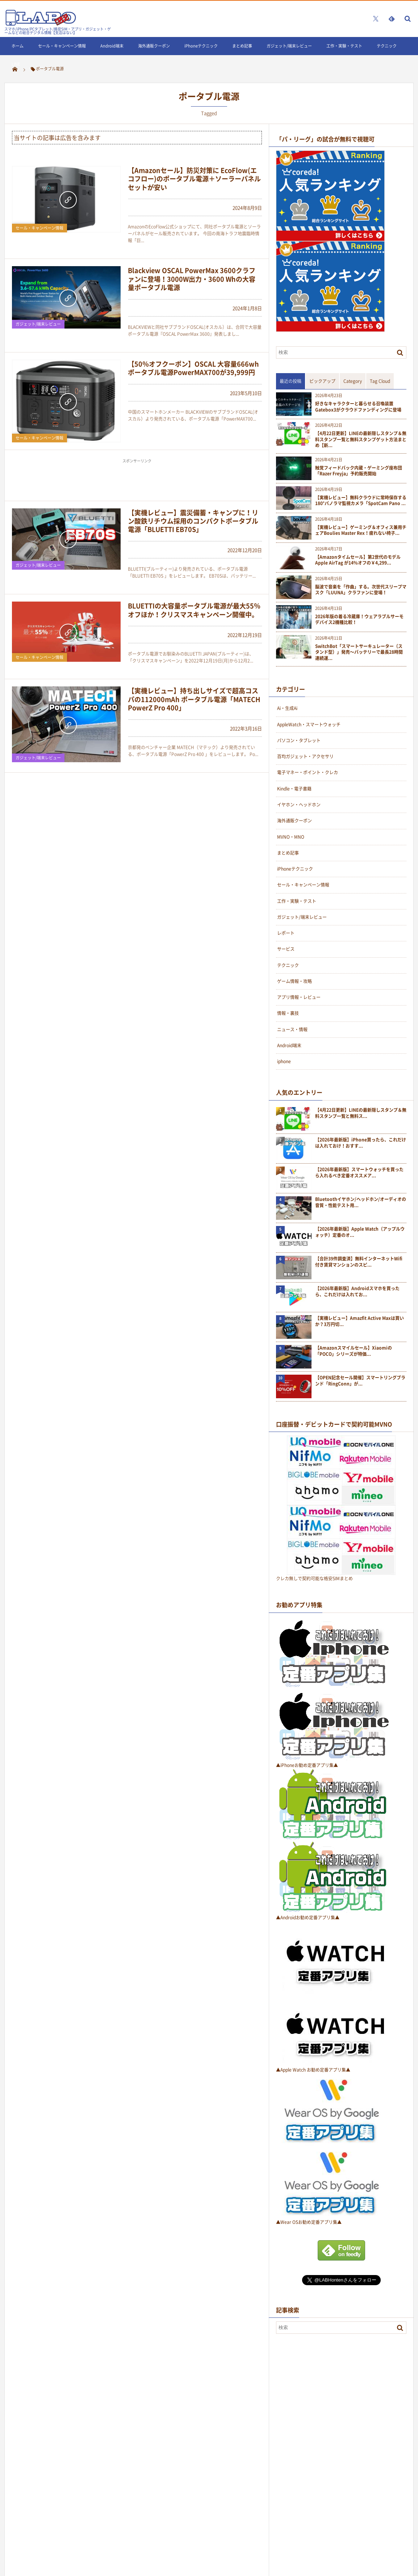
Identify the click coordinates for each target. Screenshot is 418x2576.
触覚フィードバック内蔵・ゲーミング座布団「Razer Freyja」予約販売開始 (358, 471)
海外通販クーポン (154, 46)
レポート (285, 933)
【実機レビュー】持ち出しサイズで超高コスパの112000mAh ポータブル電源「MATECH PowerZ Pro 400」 (194, 699)
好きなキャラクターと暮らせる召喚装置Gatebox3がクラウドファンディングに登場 (358, 407)
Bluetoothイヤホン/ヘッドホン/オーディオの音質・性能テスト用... (360, 1202)
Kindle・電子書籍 (294, 788)
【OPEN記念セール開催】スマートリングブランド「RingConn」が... (360, 1381)
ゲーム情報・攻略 (294, 981)
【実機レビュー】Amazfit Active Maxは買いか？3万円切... (359, 1321)
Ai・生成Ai (287, 708)
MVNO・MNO (290, 837)
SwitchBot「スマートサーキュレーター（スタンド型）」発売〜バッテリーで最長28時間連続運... (359, 652)
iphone (284, 1061)
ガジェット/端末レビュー (289, 46)
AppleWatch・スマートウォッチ (308, 724)
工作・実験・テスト (344, 46)
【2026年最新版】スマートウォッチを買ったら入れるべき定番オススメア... (359, 1173)
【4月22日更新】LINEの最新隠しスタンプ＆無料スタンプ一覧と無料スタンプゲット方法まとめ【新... (360, 439)
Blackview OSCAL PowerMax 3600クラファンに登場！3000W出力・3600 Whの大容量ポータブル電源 (191, 278)
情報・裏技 (288, 1013)
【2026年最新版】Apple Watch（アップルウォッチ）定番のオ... (360, 1232)
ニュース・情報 (292, 1029)
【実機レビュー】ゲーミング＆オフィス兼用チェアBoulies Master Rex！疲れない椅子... (360, 530)
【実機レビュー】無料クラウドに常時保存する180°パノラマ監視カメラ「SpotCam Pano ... (360, 501)
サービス (285, 949)
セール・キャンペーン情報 (62, 46)
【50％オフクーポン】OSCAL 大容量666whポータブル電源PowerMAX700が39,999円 (193, 368)
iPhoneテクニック (201, 46)
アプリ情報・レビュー (299, 997)
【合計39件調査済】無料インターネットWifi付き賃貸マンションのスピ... (358, 1262)
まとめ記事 (242, 46)
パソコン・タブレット (299, 740)
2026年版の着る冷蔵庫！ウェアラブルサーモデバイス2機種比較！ (359, 620)
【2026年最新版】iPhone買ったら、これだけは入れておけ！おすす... (360, 1143)
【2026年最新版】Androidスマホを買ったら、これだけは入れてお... (357, 1291)
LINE (16, 64)
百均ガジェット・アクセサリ (305, 756)
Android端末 (112, 46)
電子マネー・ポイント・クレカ (307, 772)
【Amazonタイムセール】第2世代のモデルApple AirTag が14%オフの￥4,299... (358, 560)
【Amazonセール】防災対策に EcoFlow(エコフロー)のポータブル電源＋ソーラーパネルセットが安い (194, 178)
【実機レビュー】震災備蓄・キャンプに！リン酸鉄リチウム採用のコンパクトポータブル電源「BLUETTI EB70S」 (193, 521)
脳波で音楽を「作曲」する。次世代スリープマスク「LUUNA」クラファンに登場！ (360, 590)
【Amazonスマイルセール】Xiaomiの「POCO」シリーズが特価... (353, 1351)
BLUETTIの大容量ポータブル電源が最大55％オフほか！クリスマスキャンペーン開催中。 (194, 610)
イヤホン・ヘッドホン (299, 804)
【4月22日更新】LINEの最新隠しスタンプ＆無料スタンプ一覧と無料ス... (360, 1113)
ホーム (18, 46)
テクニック (387, 46)
